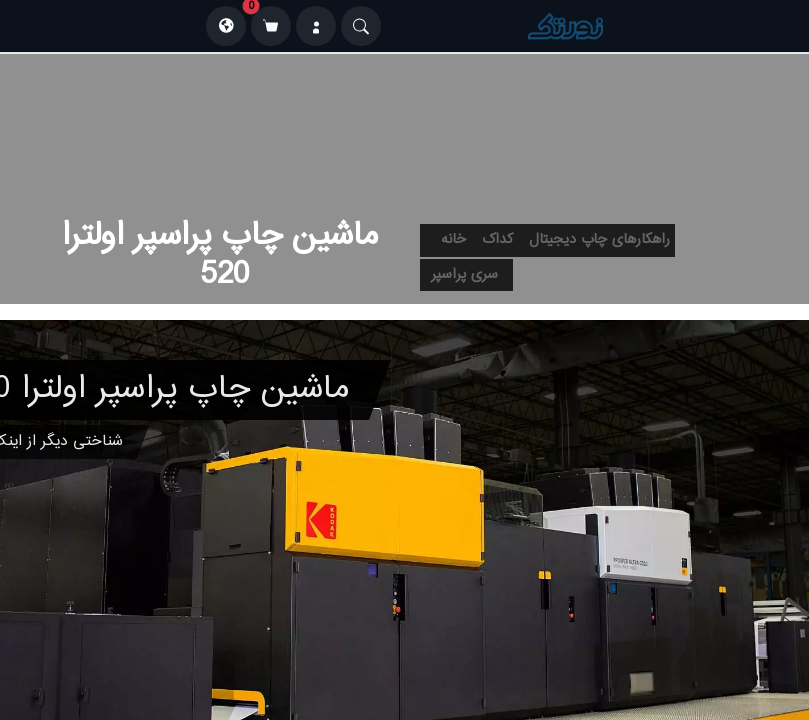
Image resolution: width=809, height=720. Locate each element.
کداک (497, 240)
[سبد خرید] (271, 26)
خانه (453, 240)
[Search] (361, 26)
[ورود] (316, 26)
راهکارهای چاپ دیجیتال (599, 240)
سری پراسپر (464, 275)
